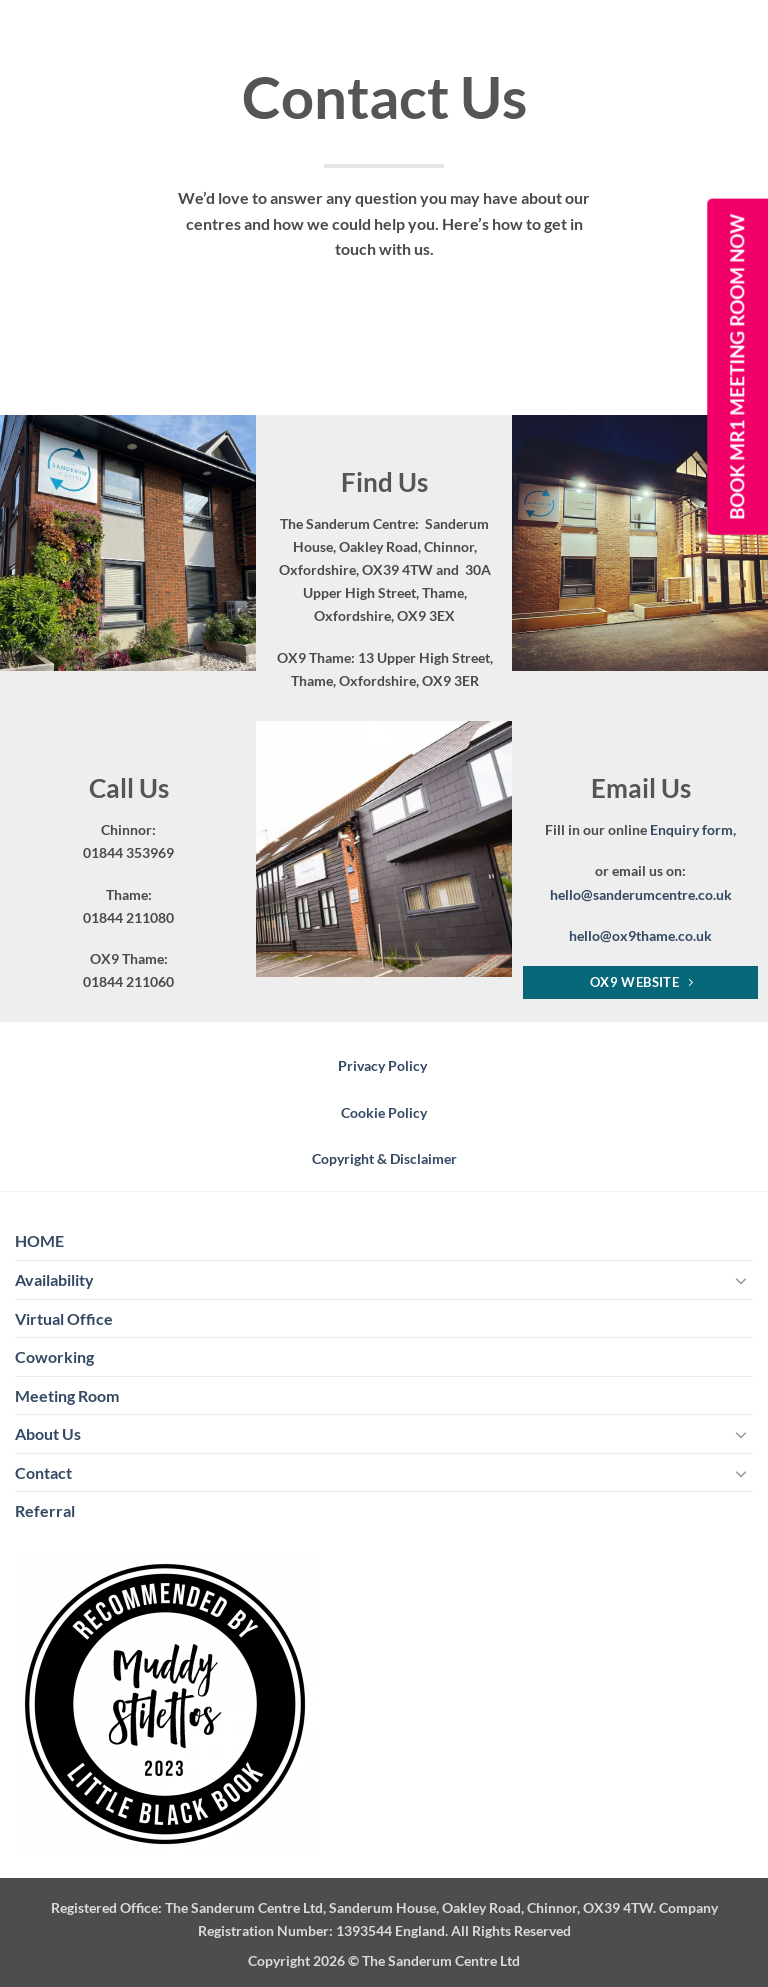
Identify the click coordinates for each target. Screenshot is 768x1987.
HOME (39, 1240)
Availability (54, 1279)
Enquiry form (691, 829)
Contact (43, 1472)
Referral (45, 1510)
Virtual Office (64, 1318)
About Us (48, 1433)
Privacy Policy (384, 1065)
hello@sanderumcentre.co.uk (641, 894)
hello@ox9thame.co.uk (640, 935)
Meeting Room (67, 1395)
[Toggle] (741, 1280)
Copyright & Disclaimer (384, 1158)
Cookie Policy (384, 1112)
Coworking (54, 1356)
